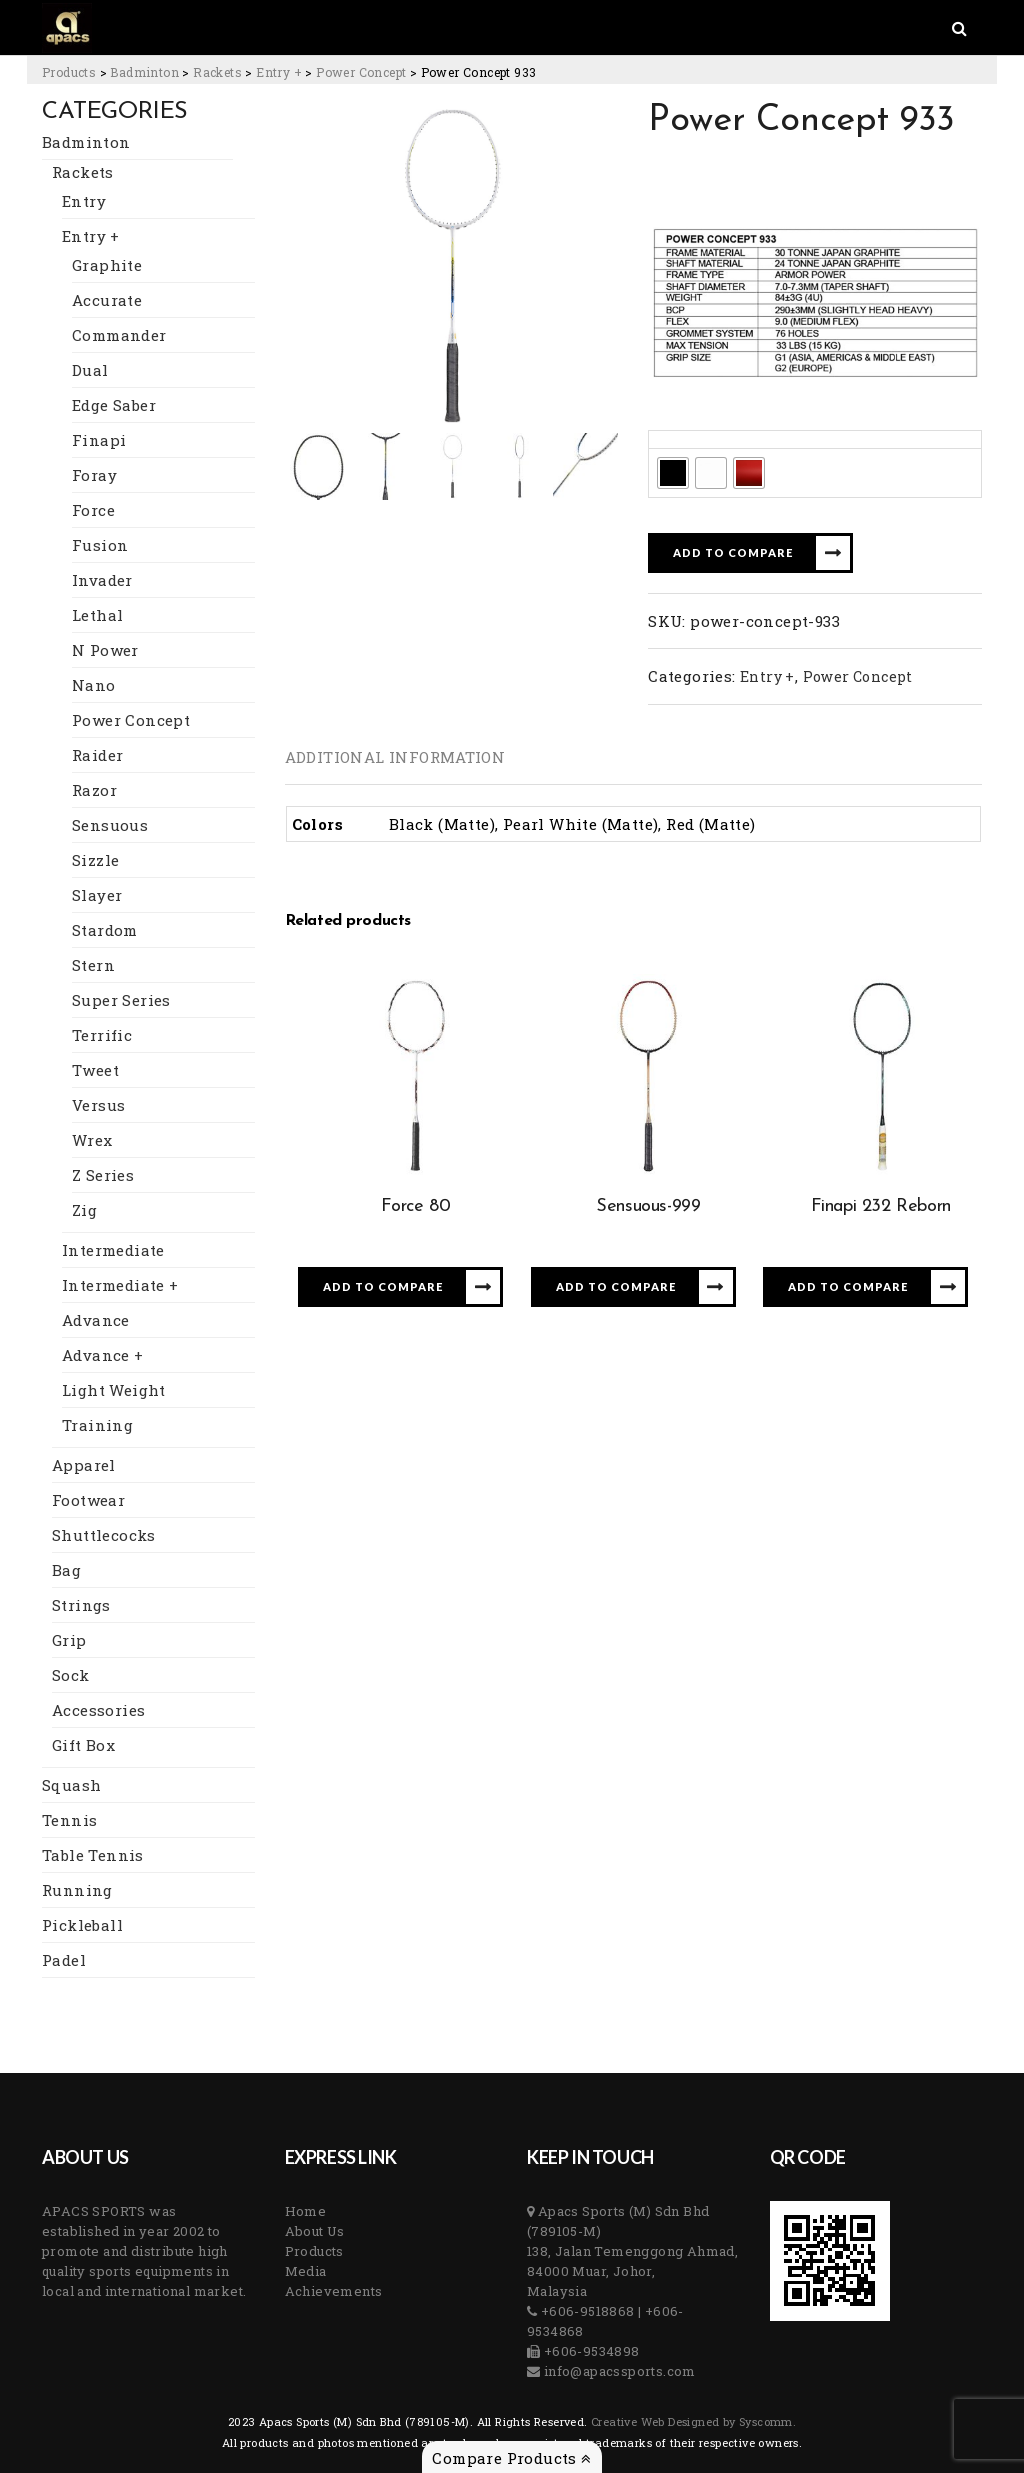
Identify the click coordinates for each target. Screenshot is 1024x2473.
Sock (71, 1675)
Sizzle (95, 860)
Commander (119, 335)
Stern (93, 965)
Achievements (334, 2291)
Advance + (103, 1355)
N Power (105, 650)
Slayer (97, 895)
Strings (81, 1605)
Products (314, 2251)
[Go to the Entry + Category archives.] (279, 72)
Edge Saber (114, 405)
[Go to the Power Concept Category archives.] (361, 72)
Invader (102, 580)
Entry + (91, 236)
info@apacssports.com (617, 2371)
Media (306, 2271)
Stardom (105, 930)
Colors (678, 438)
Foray (94, 475)
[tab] (395, 757)
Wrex (92, 1140)
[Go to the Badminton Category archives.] (144, 72)
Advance (96, 1320)
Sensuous (110, 825)
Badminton (86, 142)
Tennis (69, 1820)
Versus (98, 1105)
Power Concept (131, 720)
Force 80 (415, 1206)
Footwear (88, 1500)
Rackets (83, 172)
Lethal (97, 615)
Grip (69, 1640)
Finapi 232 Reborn (881, 1206)
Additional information (395, 757)
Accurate (107, 300)
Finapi (99, 440)
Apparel (84, 1465)
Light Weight (114, 1390)
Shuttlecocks (104, 1535)
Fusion (100, 545)
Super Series (121, 1000)
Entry (84, 201)
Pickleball (82, 1925)
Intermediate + (120, 1285)
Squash (71, 1785)
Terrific (102, 1035)
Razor (94, 790)
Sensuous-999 (648, 1206)
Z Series (103, 1175)
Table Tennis (93, 1855)
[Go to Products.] (69, 72)
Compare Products (511, 2458)
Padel (64, 1960)
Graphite (107, 265)
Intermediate (113, 1250)
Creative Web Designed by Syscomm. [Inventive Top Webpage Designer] (692, 2421)
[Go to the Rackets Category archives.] (217, 72)
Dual (90, 370)
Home (306, 2211)
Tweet (95, 1070)
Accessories (98, 1710)
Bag (66, 1570)
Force (93, 510)
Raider (97, 755)
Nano (94, 685)
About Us (315, 2231)
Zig (84, 1210)
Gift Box (83, 1745)
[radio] (673, 473)
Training (97, 1425)
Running (77, 1890)
